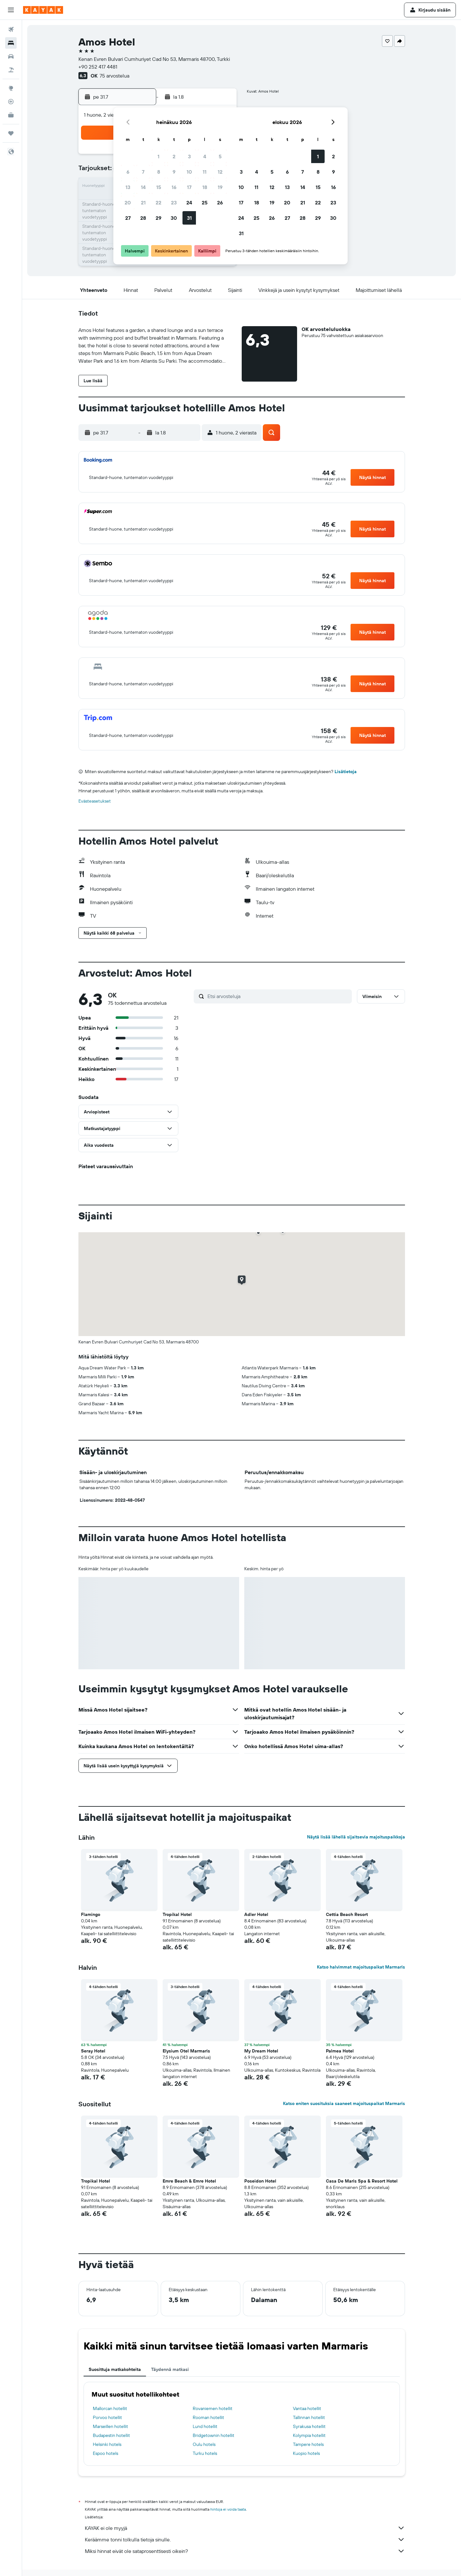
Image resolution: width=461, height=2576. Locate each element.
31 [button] (189, 218)
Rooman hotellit (208, 2417)
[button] (11, 10)
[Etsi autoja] (11, 56)
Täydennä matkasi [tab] (170, 2369)
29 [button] (158, 218)
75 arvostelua (114, 75)
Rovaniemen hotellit (212, 2408)
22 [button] (158, 202)
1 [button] (158, 156)
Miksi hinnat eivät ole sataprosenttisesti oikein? (245, 2551)
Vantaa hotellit (307, 2408)
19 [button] (220, 187)
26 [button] (220, 202)
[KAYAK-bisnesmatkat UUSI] (11, 115)
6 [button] (127, 172)
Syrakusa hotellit (309, 2426)
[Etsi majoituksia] (11, 43)
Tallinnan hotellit (309, 2417)
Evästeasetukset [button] (94, 801)
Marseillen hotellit (110, 2426)
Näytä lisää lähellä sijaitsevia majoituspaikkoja (356, 1837)
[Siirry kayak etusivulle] (43, 10)
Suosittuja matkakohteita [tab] (115, 2369)
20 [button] (128, 202)
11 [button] (204, 172)
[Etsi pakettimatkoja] (11, 69)
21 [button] (143, 202)
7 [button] (143, 172)
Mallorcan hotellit (110, 2408)
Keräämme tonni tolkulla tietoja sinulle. (245, 2539)
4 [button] (204, 156)
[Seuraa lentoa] (11, 101)
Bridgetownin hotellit (213, 2435)
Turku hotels (205, 2453)
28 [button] (143, 218)
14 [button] (143, 187)
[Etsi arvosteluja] (278, 996)
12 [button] (220, 172)
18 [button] (204, 187)
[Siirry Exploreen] (11, 88)
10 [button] (189, 172)
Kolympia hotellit (309, 2435)
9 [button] (174, 172)
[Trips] (11, 133)
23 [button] (174, 202)
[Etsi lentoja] (11, 29)
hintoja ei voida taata (228, 2509)
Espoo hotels (105, 2453)
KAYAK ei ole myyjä (245, 2528)
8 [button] (158, 172)
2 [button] (174, 156)
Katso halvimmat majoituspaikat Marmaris (361, 1967)
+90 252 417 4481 (97, 66)
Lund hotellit (205, 2426)
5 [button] (220, 156)
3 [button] (189, 156)
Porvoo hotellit (107, 2417)
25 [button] (204, 202)
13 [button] (127, 187)
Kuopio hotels (306, 2453)
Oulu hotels (204, 2444)
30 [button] (174, 218)
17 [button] (189, 187)
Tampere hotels (308, 2444)
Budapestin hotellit (111, 2435)
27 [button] (128, 218)
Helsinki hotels (107, 2444)
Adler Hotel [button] (256, 1914)
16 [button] (174, 187)
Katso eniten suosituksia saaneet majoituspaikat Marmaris (344, 2103)
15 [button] (158, 187)
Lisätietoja (346, 771)
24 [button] (189, 202)
